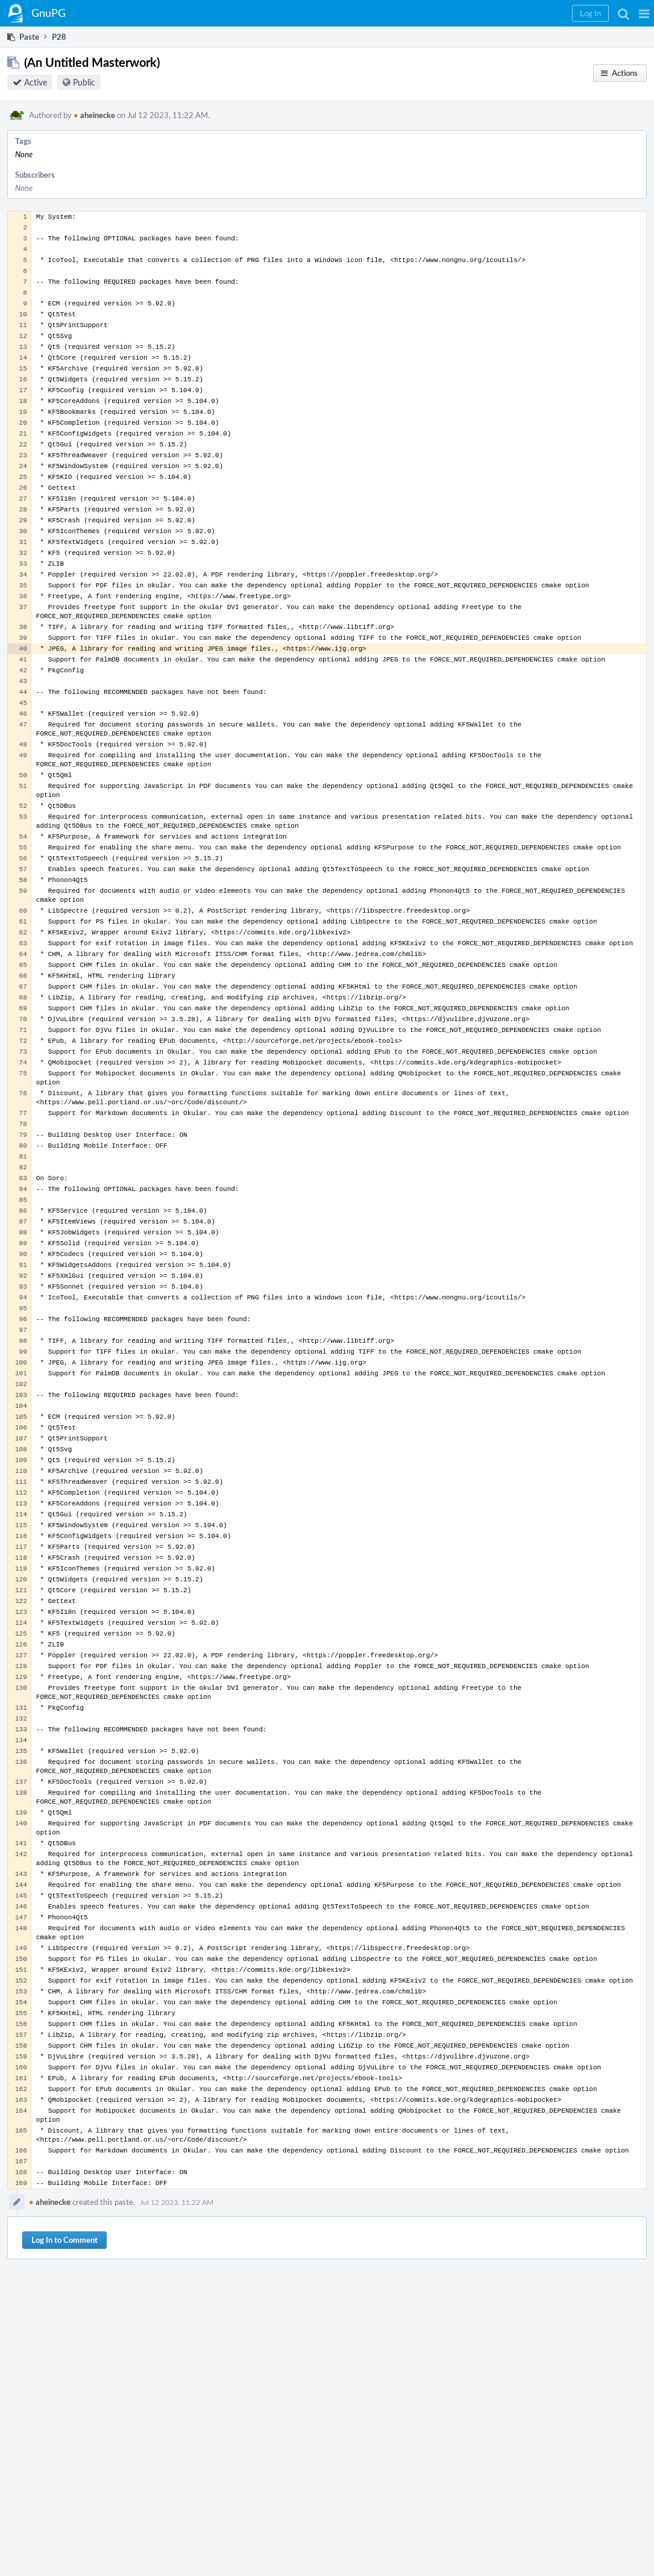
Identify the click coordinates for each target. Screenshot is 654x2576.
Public (84, 82)
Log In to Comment (64, 2239)
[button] (644, 13)
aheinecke (94, 115)
